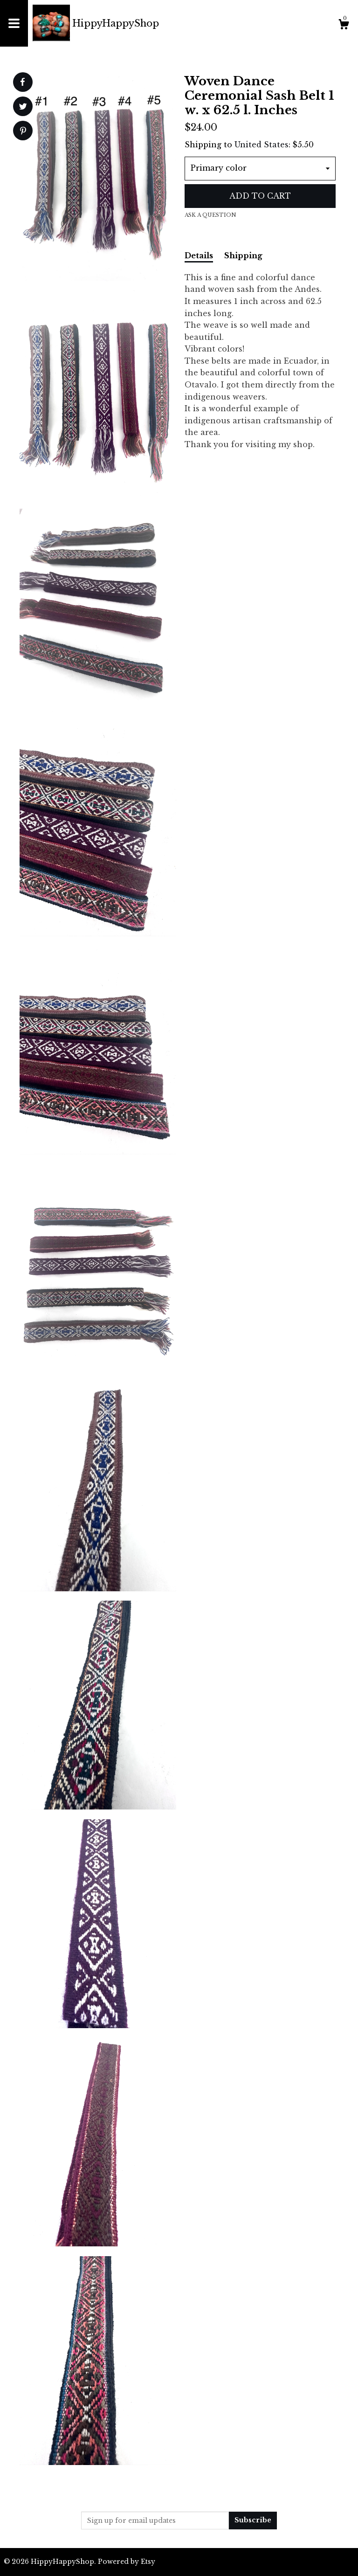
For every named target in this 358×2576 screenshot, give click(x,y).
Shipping (243, 255)
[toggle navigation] (14, 23)
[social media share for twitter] (23, 107)
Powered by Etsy (126, 2561)
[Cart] (343, 26)
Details (199, 255)
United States (261, 144)
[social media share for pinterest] (23, 132)
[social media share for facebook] (22, 82)
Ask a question (210, 215)
